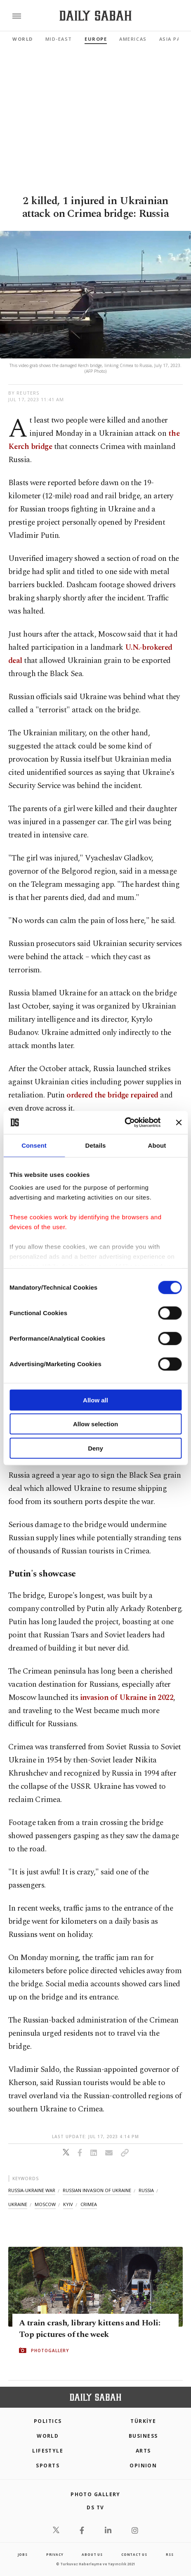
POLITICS (48, 2421)
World (22, 39)
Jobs (23, 2554)
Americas (132, 39)
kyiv (68, 2204)
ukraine (17, 2204)
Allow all (95, 1399)
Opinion (143, 2465)
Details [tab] (95, 1145)
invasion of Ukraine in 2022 (127, 1698)
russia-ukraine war (31, 2190)
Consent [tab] (34, 1145)
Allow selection (95, 1424)
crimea (88, 2204)
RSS (169, 2554)
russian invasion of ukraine (97, 2190)
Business (143, 2435)
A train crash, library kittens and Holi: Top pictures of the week (89, 2329)
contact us (134, 2554)
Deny (95, 1447)
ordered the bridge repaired (112, 1095)
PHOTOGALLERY (50, 2350)
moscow (45, 2204)
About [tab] (157, 1145)
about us (92, 2554)
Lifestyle (47, 2450)
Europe (96, 39)
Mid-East (58, 39)
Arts (143, 2450)
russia (146, 2190)
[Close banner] (179, 1122)
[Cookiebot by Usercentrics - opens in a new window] (124, 1122)
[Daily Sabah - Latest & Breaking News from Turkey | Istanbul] (95, 16)
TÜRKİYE (143, 2421)
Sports (47, 2465)
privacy (55, 2554)
